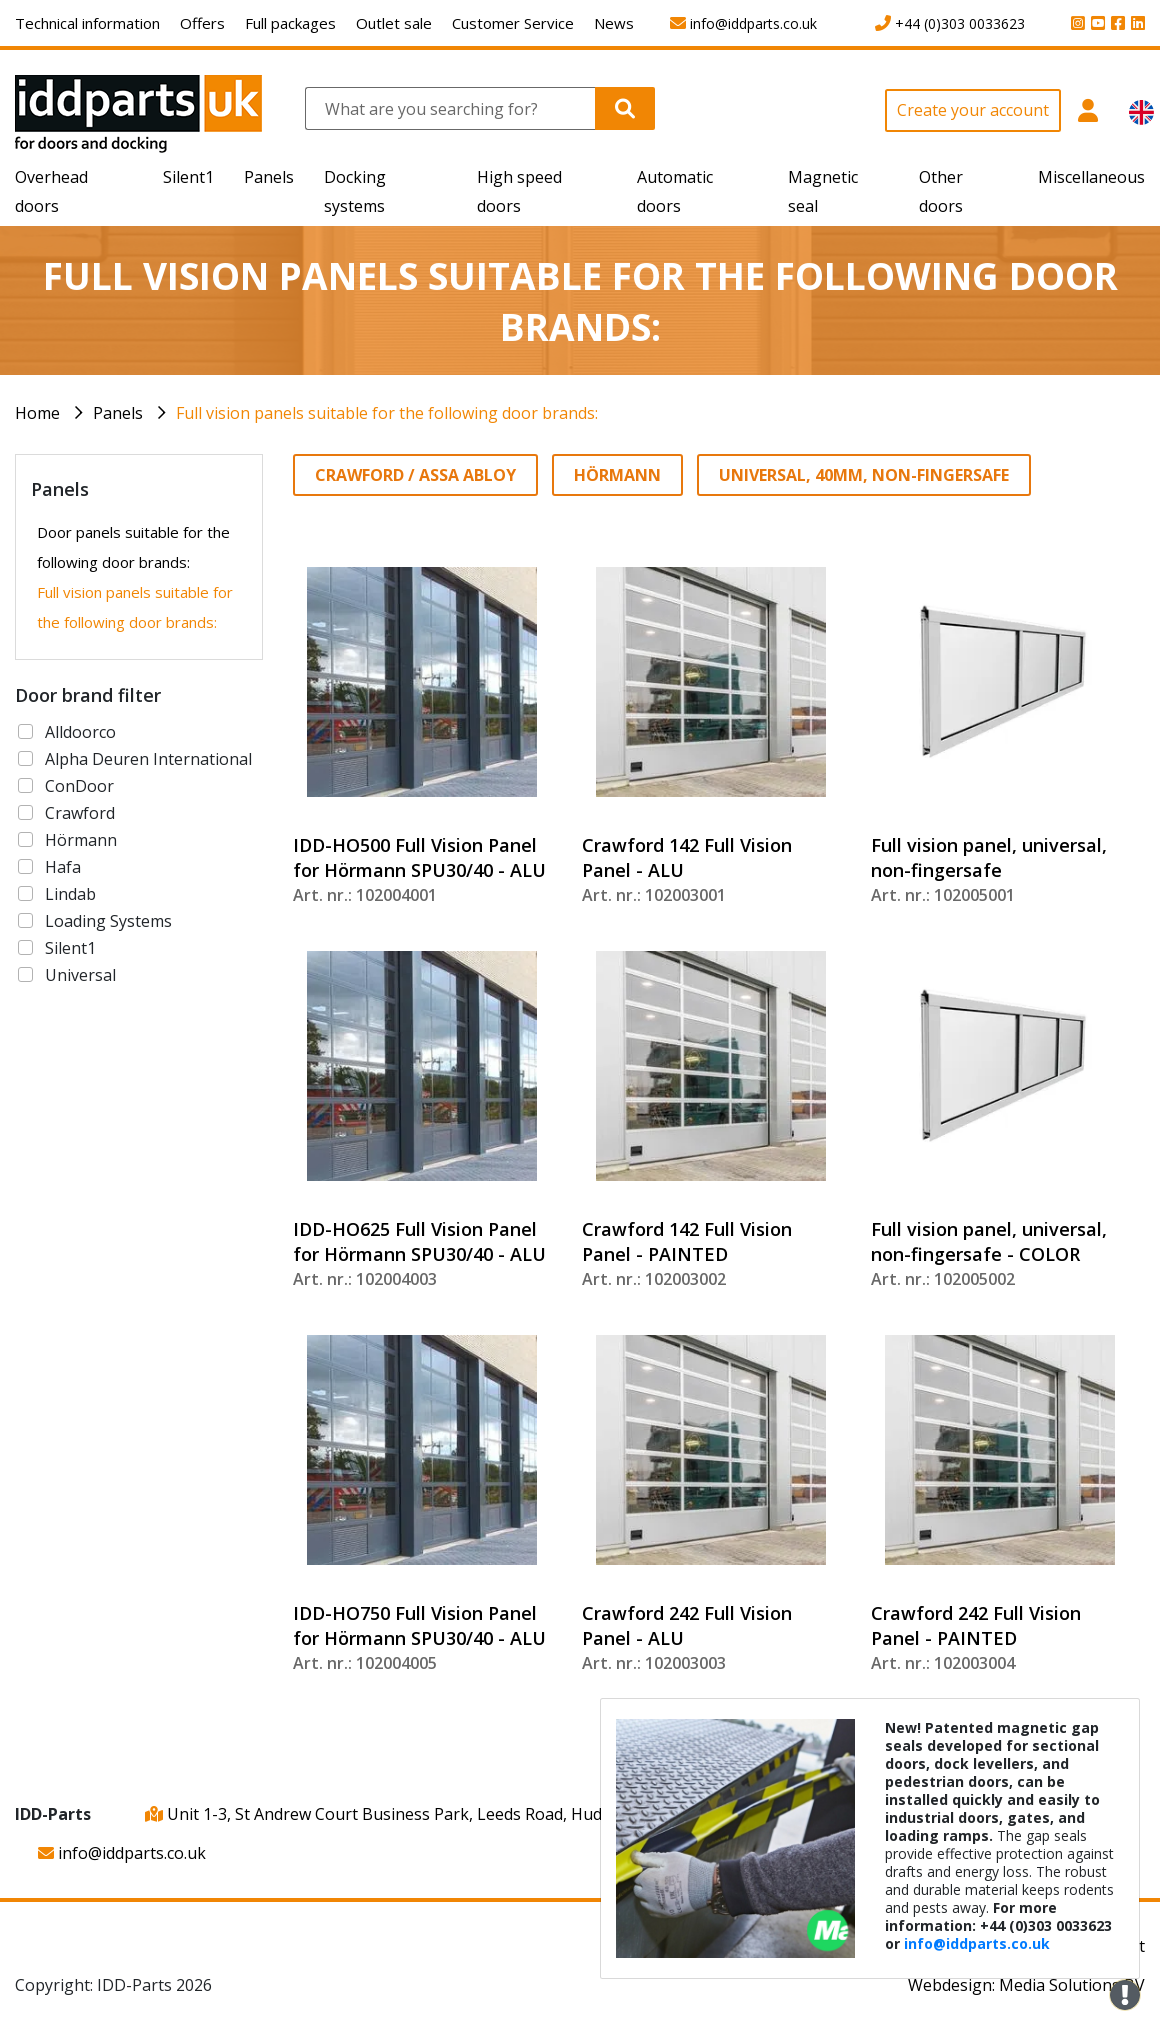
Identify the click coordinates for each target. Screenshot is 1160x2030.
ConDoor (79, 786)
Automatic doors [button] (675, 191)
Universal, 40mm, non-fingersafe (864, 475)
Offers (202, 23)
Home (37, 413)
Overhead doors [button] (51, 191)
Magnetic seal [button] (823, 191)
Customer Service (513, 23)
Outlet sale (394, 23)
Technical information (87, 23)
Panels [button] (269, 177)
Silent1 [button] (188, 177)
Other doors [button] (941, 191)
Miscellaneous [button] (1091, 177)
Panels (118, 413)
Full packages (290, 23)
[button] (1087, 121)
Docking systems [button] (355, 191)
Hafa (63, 867)
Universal (80, 975)
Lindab (70, 894)
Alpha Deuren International (148, 759)
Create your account (973, 110)
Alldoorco (80, 732)
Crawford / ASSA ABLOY (415, 475)
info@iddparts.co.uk (122, 1853)
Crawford (80, 813)
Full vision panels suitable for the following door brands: (387, 413)
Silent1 (70, 948)
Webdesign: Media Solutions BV (1026, 1985)
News (614, 23)
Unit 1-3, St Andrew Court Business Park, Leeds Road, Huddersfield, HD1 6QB (444, 1814)
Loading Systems (108, 921)
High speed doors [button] (519, 191)
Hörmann (81, 840)
